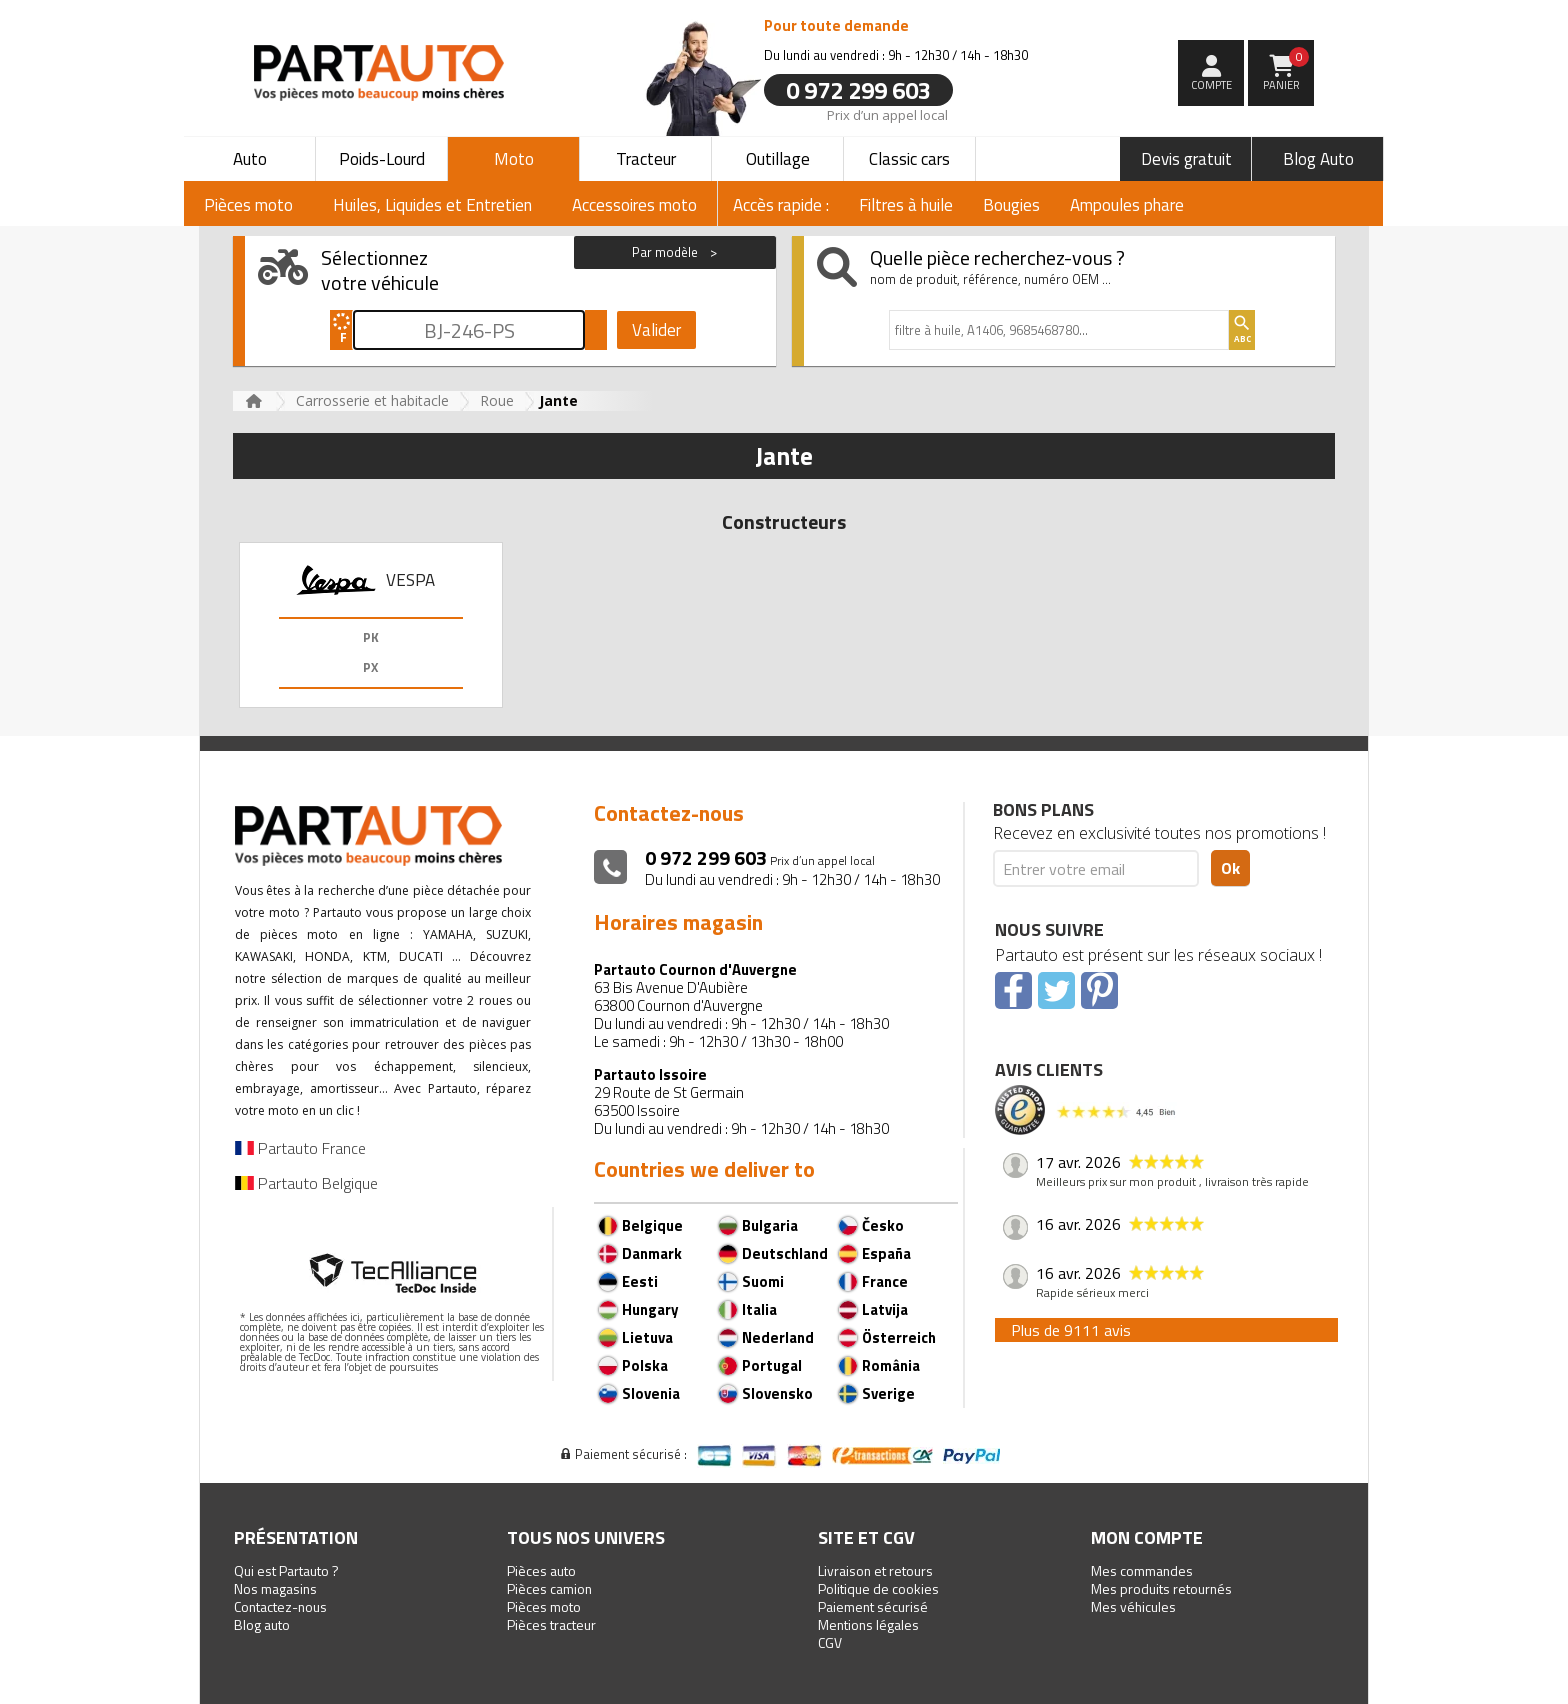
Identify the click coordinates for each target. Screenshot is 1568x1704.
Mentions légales (868, 1624)
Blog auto (262, 1624)
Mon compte (1147, 1537)
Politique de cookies (878, 1588)
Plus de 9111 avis (1071, 1330)
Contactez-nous (280, 1606)
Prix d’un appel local (887, 114)
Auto (250, 159)
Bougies (1011, 205)
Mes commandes (1142, 1570)
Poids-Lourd (382, 159)
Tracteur (646, 159)
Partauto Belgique (306, 1183)
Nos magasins (275, 1588)
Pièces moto (544, 1606)
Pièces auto (541, 1570)
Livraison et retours (875, 1570)
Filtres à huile (906, 205)
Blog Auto (1318, 159)
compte (1211, 85)
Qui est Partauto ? (286, 1570)
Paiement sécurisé (873, 1606)
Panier (1286, 70)
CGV (830, 1642)
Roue (497, 400)
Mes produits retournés (1161, 1588)
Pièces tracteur (551, 1624)
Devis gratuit (1186, 159)
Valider (656, 330)
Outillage (778, 159)
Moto (514, 159)
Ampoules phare (1127, 205)
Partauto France (300, 1148)
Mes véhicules (1133, 1606)
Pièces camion (549, 1588)
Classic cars (909, 159)
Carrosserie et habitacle (372, 400)
